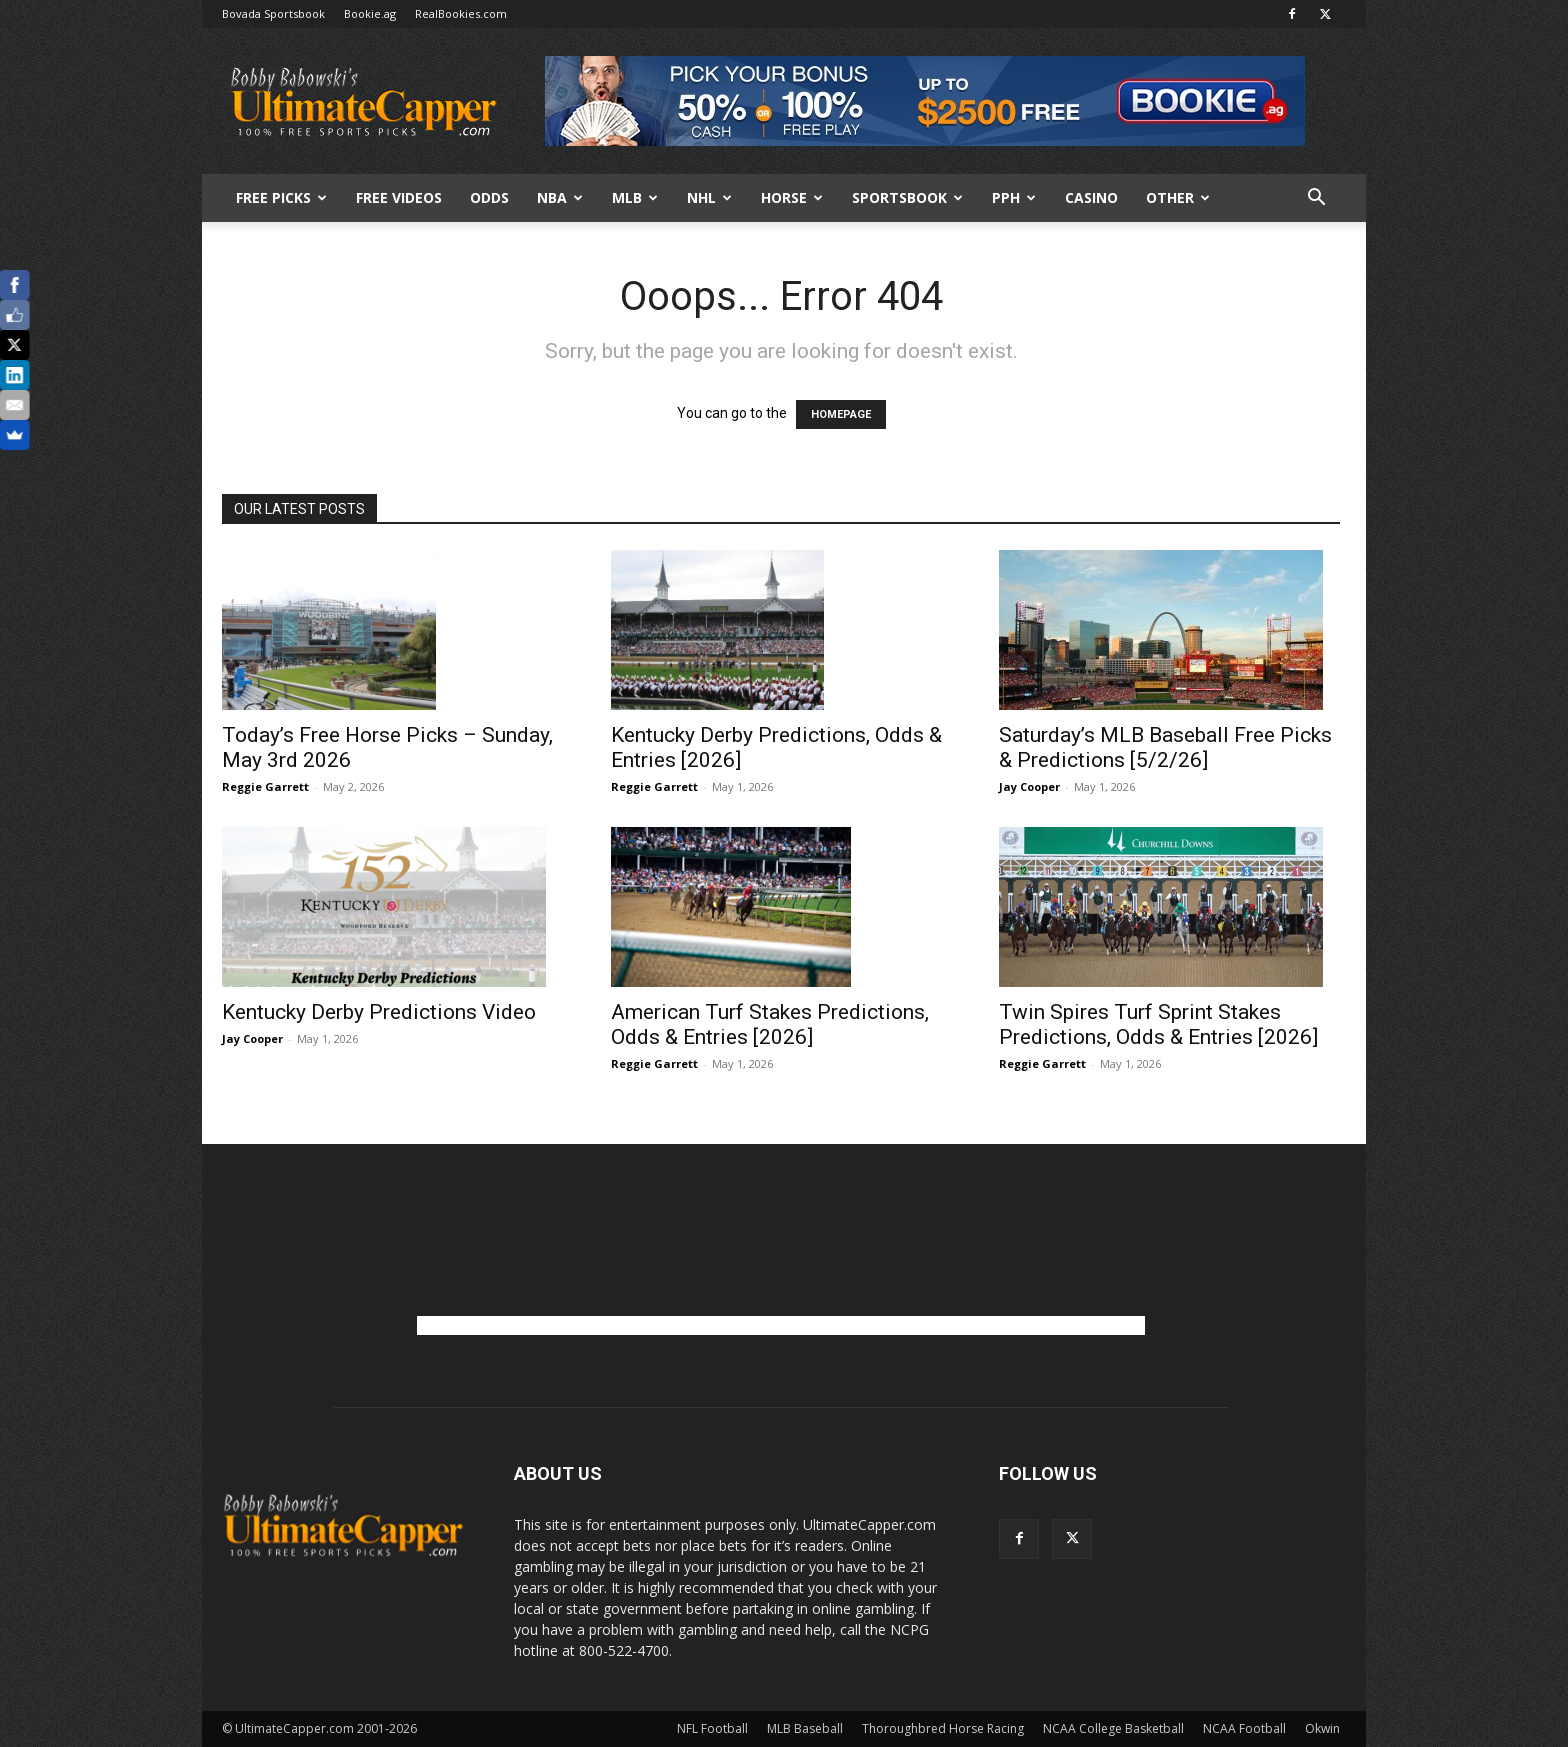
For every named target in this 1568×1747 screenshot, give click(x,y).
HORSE (792, 197)
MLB (635, 197)
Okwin (1322, 1728)
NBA (560, 197)
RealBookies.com (461, 13)
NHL (709, 197)
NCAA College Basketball (1113, 1728)
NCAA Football (1244, 1728)
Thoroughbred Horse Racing (943, 1728)
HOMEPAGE (841, 414)
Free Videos (399, 197)
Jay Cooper (1029, 786)
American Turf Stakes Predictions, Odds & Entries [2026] (770, 1024)
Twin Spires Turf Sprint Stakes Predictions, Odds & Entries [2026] (1158, 1024)
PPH (1014, 197)
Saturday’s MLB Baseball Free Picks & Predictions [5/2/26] (1165, 747)
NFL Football (712, 1728)
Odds (489, 197)
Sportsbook (907, 197)
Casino (1091, 197)
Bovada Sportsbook (273, 13)
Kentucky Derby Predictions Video (379, 1012)
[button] (1316, 199)
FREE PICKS (281, 197)
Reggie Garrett (265, 786)
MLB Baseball (805, 1728)
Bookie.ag (370, 13)
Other (1178, 197)
